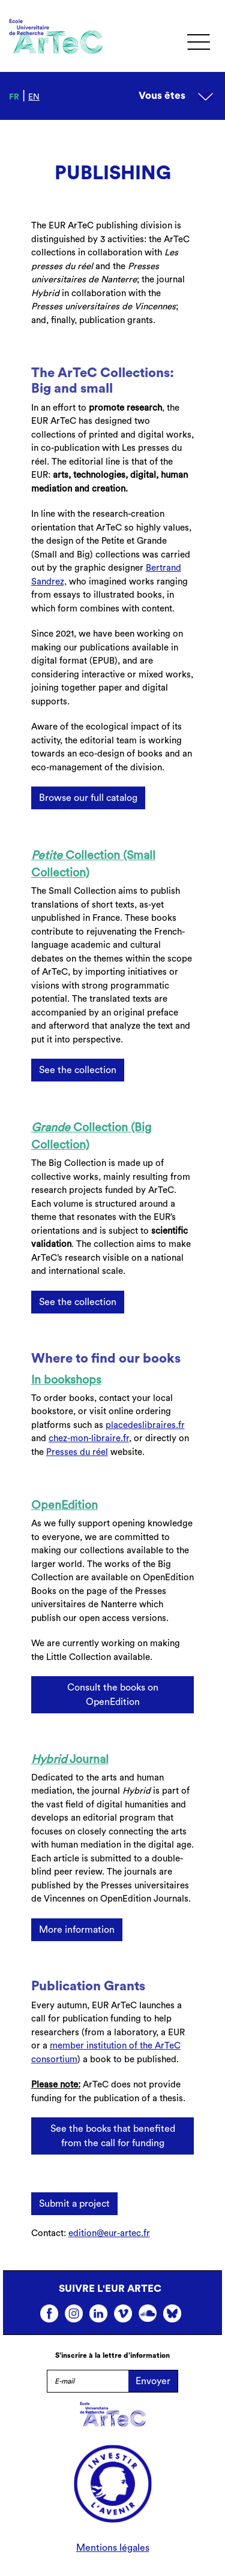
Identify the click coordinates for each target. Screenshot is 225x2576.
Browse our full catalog (88, 798)
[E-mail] (87, 2381)
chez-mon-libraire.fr (89, 1438)
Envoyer (153, 2381)
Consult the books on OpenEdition (112, 1695)
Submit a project (74, 2204)
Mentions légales (112, 2548)
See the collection (77, 1070)
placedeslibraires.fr (145, 1425)
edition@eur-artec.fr (109, 2233)
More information (77, 1930)
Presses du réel (77, 1452)
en (34, 97)
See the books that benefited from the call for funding (112, 2136)
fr (14, 97)
